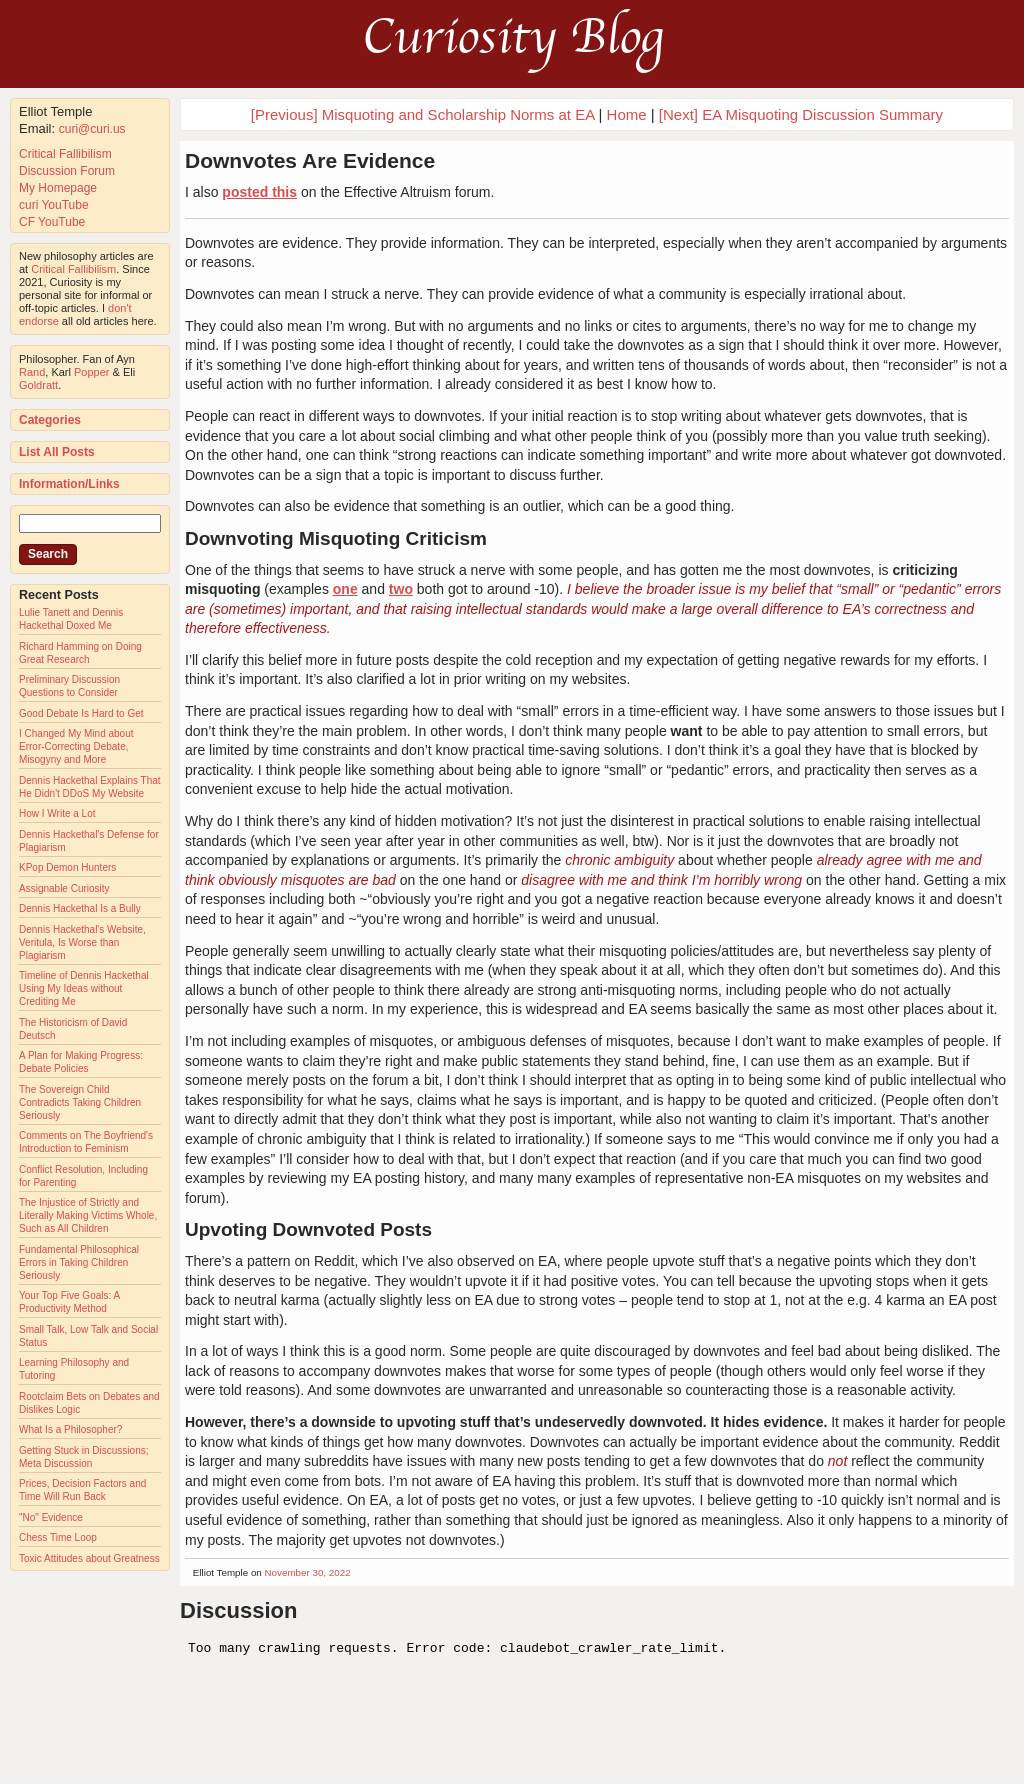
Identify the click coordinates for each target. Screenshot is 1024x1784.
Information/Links (69, 484)
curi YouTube (54, 205)
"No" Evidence (51, 1517)
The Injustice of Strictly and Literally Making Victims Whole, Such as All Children (88, 1215)
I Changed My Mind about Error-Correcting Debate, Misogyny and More (76, 746)
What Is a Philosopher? (70, 1429)
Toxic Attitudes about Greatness (89, 1558)
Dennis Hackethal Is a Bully (80, 908)
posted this (259, 192)
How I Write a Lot (57, 813)
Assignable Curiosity (64, 888)
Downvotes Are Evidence (310, 160)
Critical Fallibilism (65, 154)
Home (627, 114)
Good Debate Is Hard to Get (81, 713)
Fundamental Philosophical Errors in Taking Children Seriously (79, 1262)
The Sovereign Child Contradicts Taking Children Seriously (80, 1102)
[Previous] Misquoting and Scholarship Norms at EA (423, 114)
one (345, 589)
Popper (91, 372)
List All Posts (57, 452)
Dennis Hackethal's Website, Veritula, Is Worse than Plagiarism (82, 942)
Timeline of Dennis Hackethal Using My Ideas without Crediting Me (84, 988)
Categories (50, 420)
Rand (32, 372)
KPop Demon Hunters (67, 867)
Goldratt (38, 385)
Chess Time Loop (58, 1537)
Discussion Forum (67, 171)
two (401, 589)
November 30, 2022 (308, 1572)
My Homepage (58, 188)
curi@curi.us (92, 129)
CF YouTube (52, 222)
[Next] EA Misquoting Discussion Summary (801, 114)
